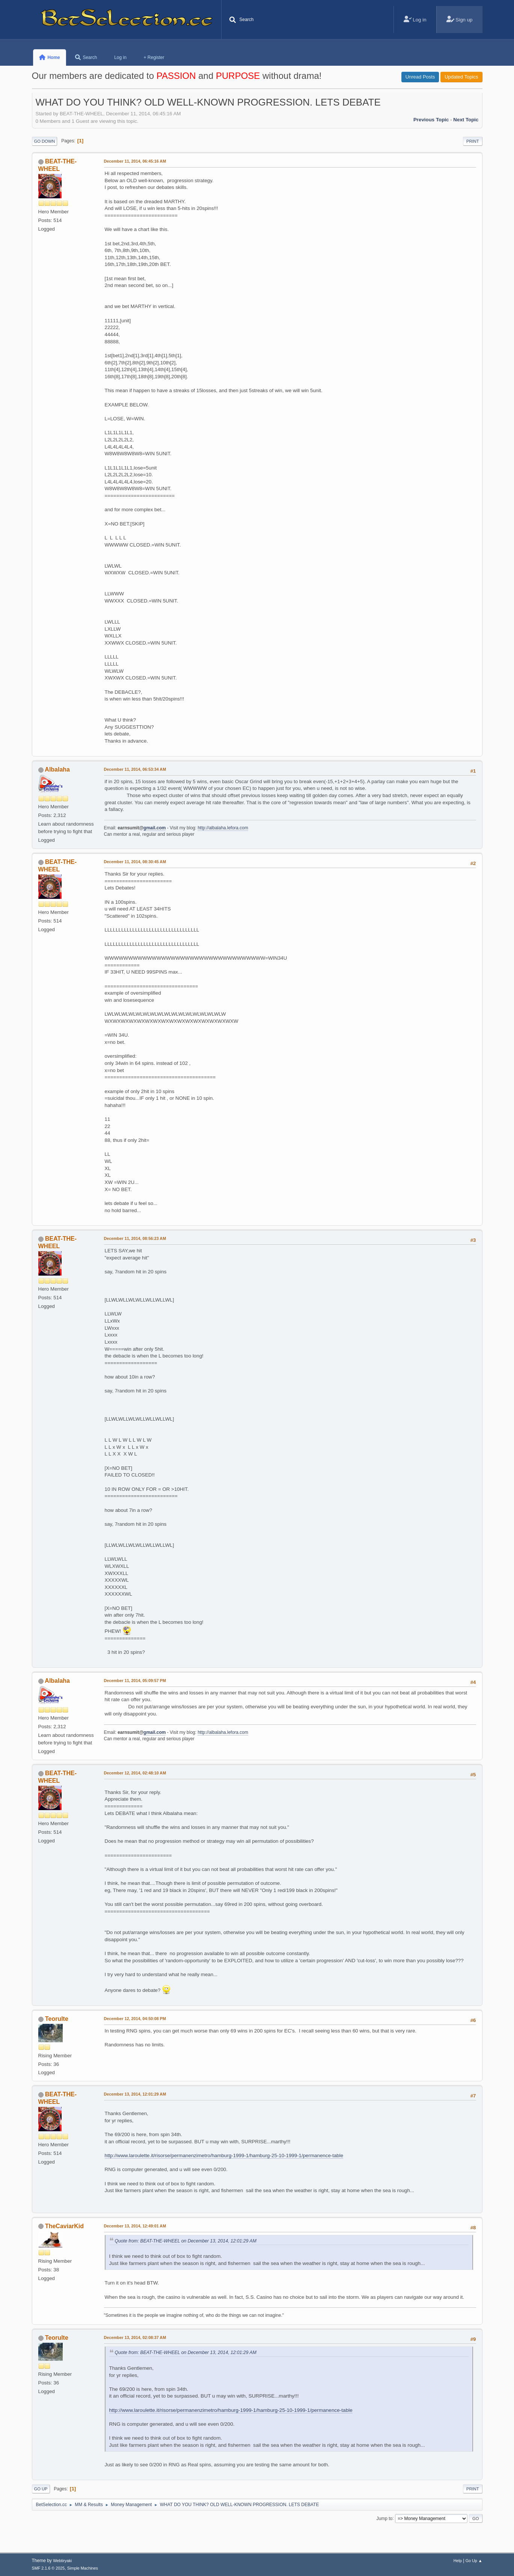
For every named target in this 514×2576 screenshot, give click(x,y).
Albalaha (57, 769)
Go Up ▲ (474, 2560)
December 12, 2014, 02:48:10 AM (135, 1773)
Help (458, 2560)
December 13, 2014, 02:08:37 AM (135, 2337)
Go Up (41, 2489)
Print (472, 141)
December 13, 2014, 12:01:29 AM (135, 2094)
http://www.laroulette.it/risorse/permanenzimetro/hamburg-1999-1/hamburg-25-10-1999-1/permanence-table (224, 2155)
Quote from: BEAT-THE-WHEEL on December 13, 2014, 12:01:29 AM (185, 2241)
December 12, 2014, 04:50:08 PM (135, 2018)
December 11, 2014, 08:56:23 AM (135, 1238)
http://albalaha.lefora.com (222, 827)
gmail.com (154, 827)
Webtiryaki (62, 2560)
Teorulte (56, 2019)
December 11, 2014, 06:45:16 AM (135, 161)
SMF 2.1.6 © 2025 (48, 2568)
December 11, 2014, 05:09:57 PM (135, 1680)
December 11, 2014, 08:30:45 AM (135, 861)
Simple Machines (82, 2568)
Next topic (465, 119)
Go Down (44, 141)
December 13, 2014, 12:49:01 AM (135, 2226)
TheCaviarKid (64, 2226)
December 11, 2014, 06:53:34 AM (135, 769)
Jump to (385, 2518)
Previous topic (431, 119)
